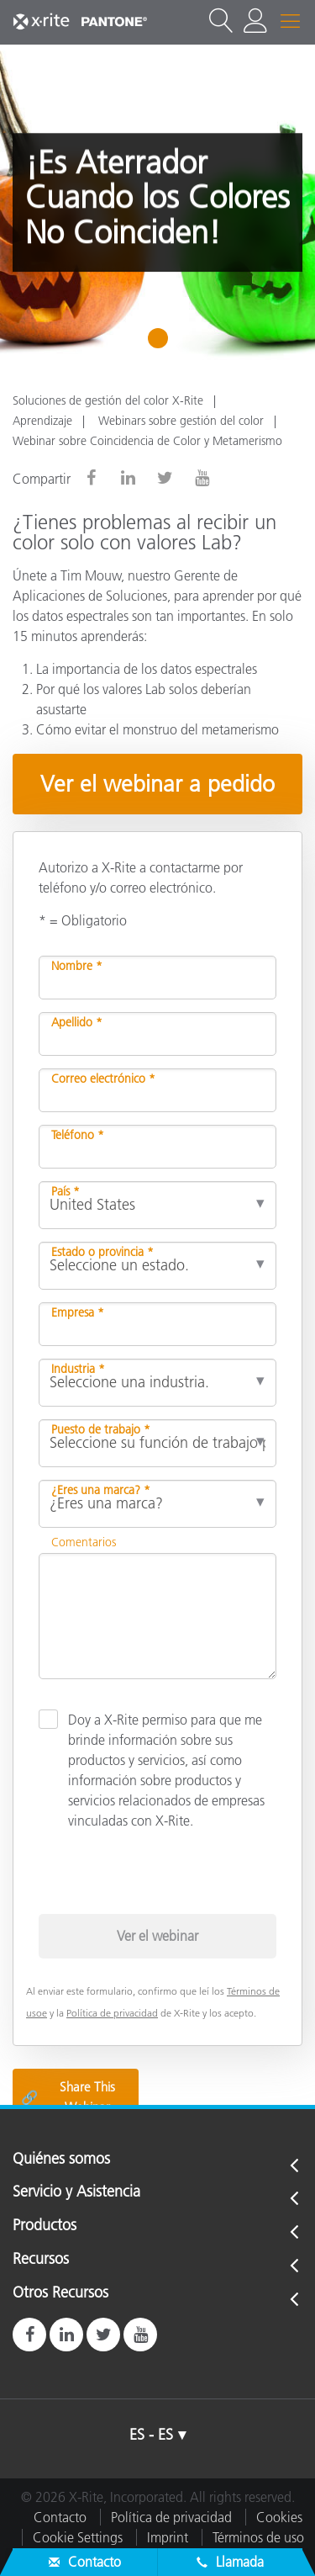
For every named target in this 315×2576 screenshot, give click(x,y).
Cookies (279, 2517)
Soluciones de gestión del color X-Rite (108, 400)
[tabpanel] (157, 202)
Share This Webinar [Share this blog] (68, 2097)
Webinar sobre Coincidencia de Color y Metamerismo (147, 440)
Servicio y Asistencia (76, 2192)
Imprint (167, 2537)
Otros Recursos (60, 2293)
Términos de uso (258, 2537)
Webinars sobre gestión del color (181, 420)
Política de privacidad (112, 2012)
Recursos (41, 2259)
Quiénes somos (61, 2159)
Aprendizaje (42, 420)
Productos (44, 2226)
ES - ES (151, 2434)
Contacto (60, 2517)
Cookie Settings (78, 2537)
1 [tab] (161, 344)
